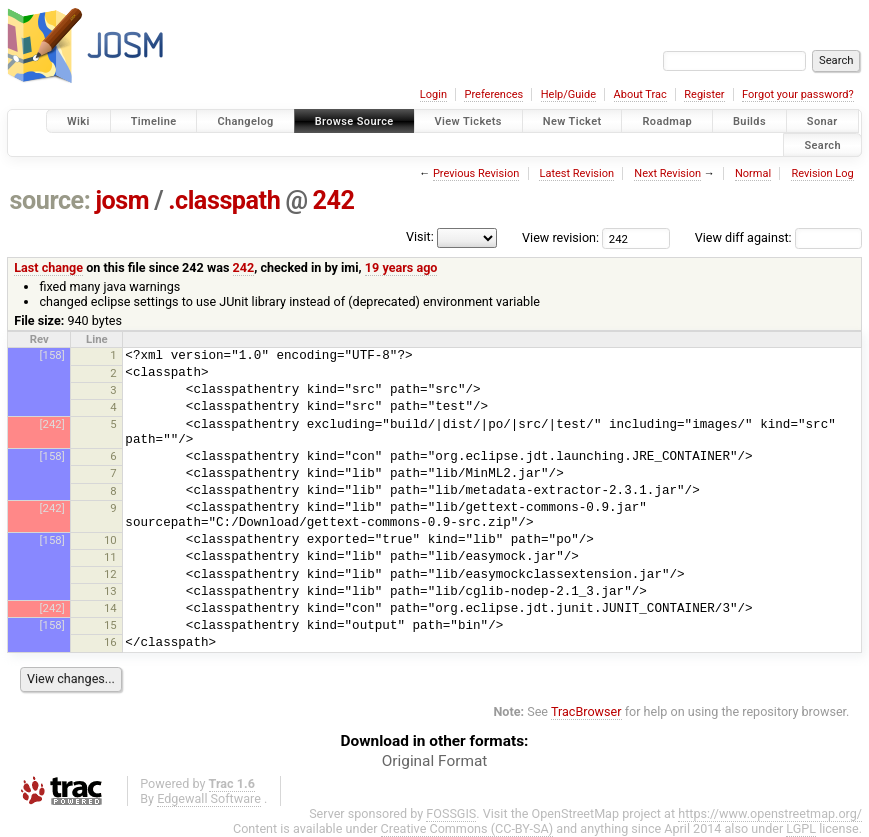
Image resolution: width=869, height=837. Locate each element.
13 (110, 591)
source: (50, 200)
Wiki (78, 121)
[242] (52, 424)
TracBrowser (586, 711)
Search (822, 144)
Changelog (245, 121)
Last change (48, 267)
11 (110, 557)
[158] (52, 355)
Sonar (822, 121)
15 (110, 625)
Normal (753, 173)
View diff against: (778, 237)
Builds (749, 121)
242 (334, 200)
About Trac (640, 94)
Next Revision (667, 173)
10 (110, 540)
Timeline (154, 121)
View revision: (560, 237)
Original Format (435, 761)
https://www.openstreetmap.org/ (770, 813)
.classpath (224, 200)
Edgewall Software (209, 798)
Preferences (493, 94)
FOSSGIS (451, 813)
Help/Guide (568, 94)
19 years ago (401, 267)
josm (122, 200)
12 (110, 574)
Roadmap (667, 121)
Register (704, 94)
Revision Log (822, 173)
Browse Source (354, 121)
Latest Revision (576, 173)
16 (110, 642)
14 (110, 608)
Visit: (420, 236)
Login (433, 94)
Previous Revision (476, 173)
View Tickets (468, 121)
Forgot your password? (798, 94)
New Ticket (572, 121)
